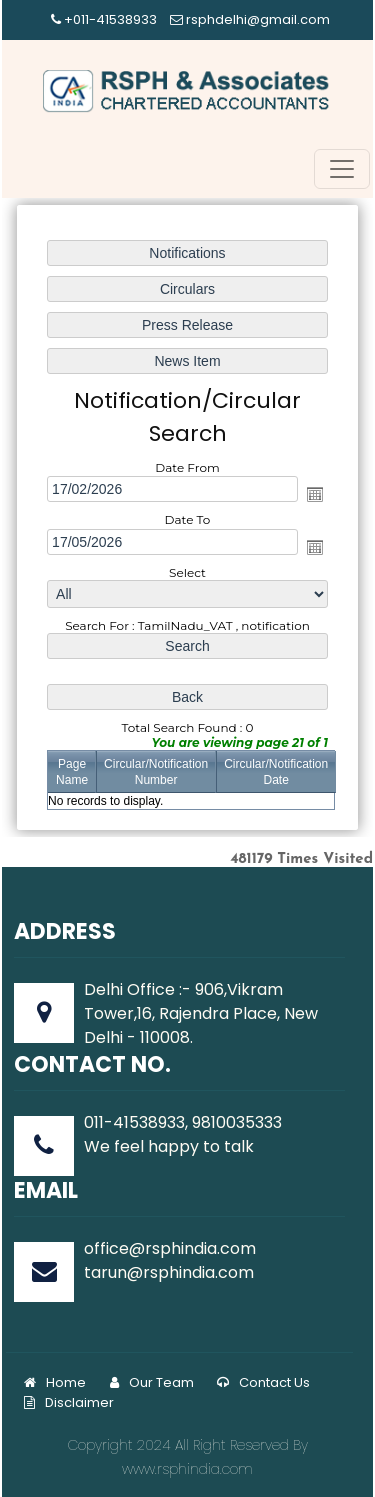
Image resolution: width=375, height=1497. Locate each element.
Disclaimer (69, 1402)
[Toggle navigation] (342, 169)
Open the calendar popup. (314, 495)
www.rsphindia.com (187, 1469)
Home (55, 1382)
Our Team (152, 1382)
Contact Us (263, 1382)
